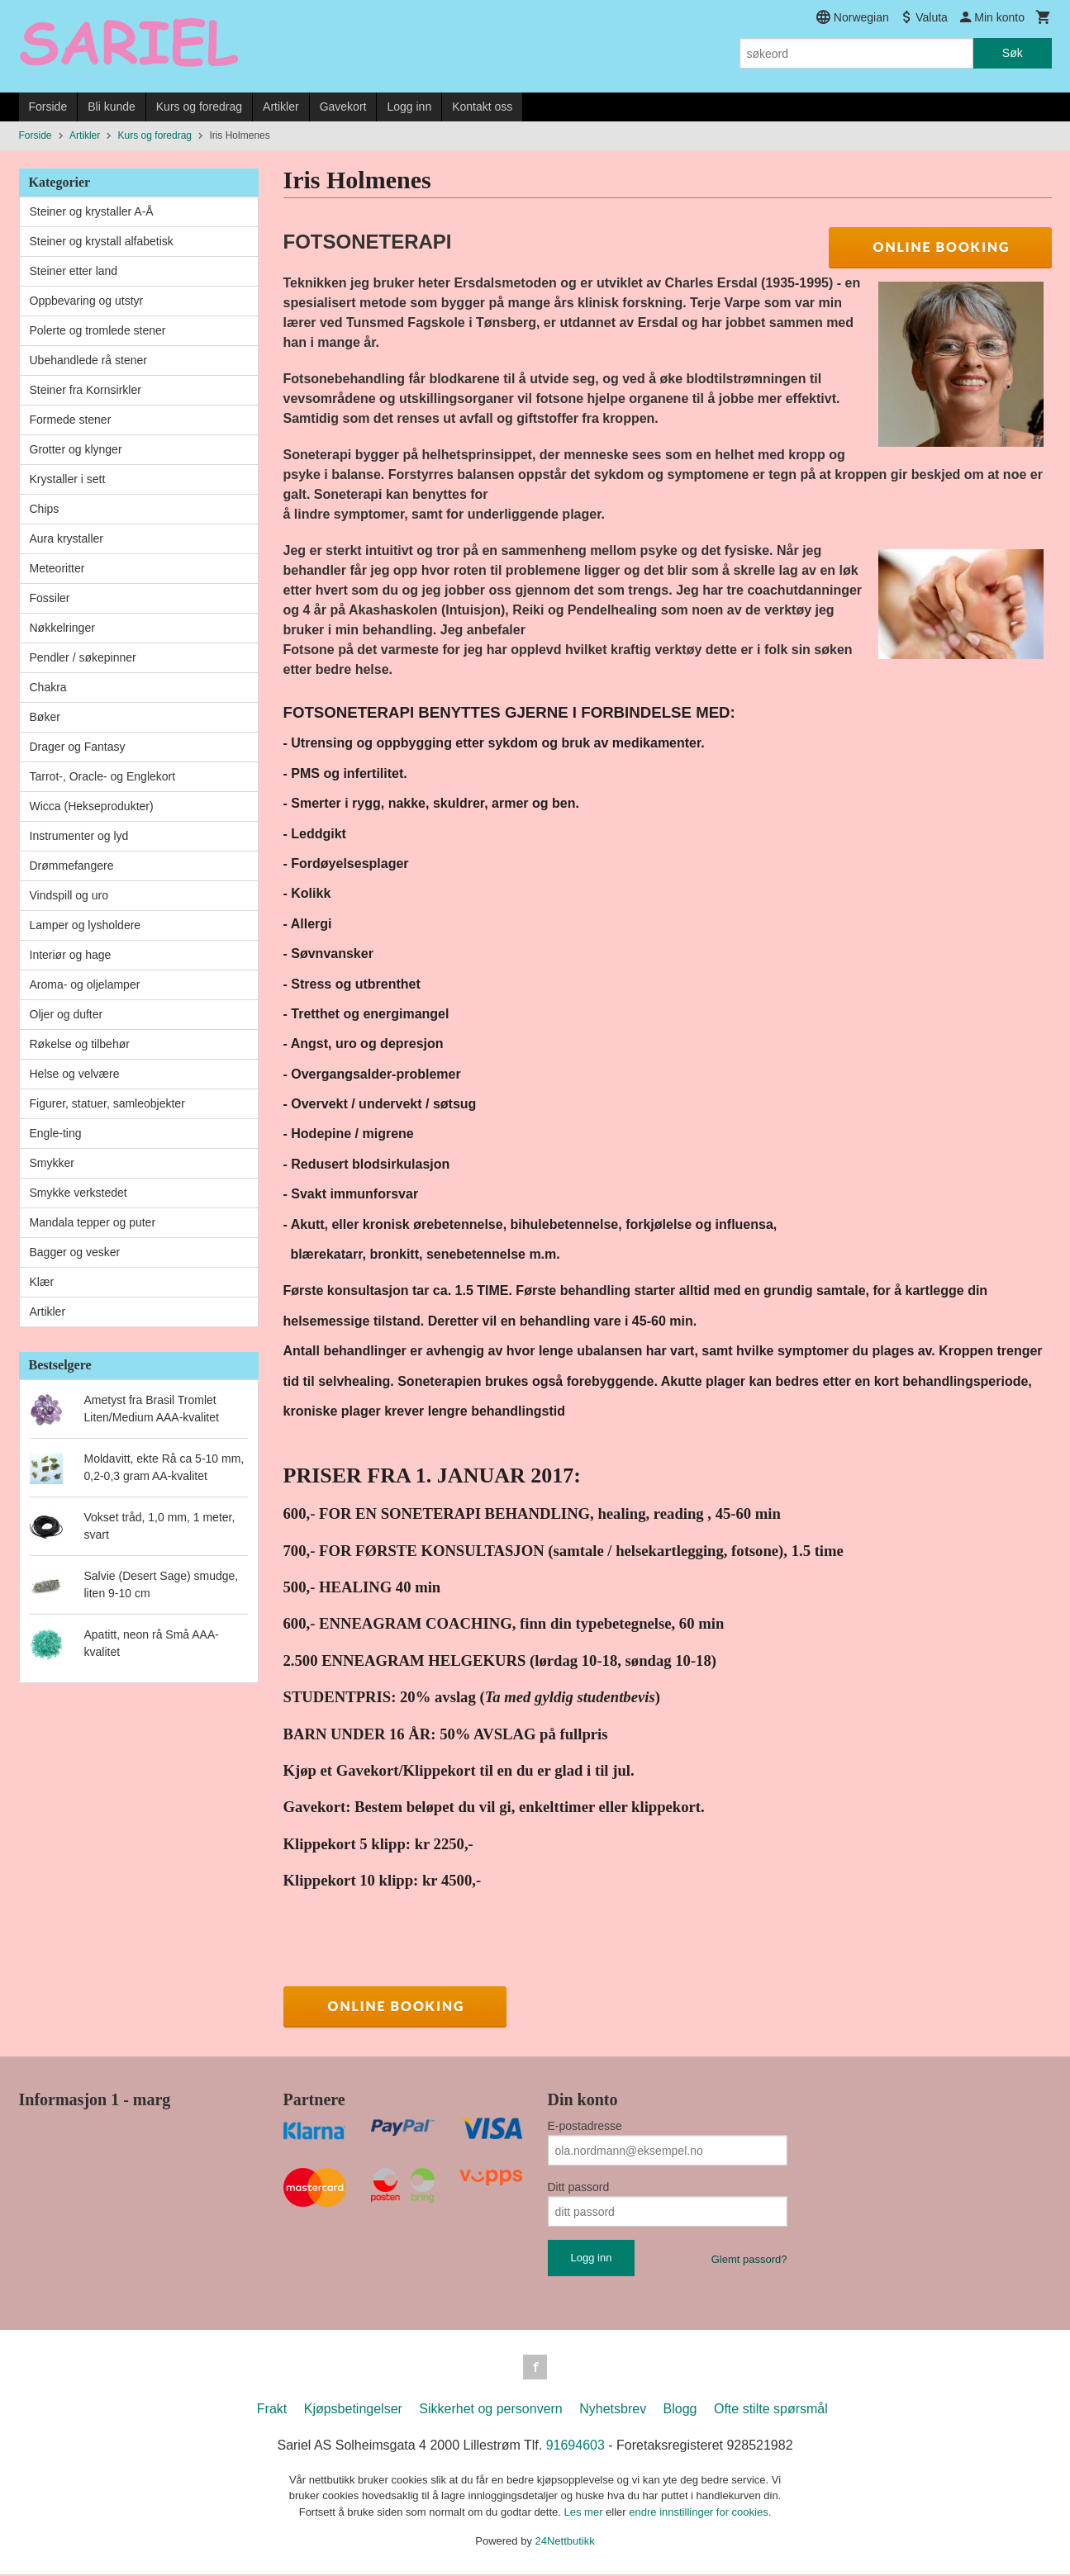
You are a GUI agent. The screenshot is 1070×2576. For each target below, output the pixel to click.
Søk (1012, 52)
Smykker (52, 1162)
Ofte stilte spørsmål (771, 2410)
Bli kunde (112, 106)
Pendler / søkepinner (83, 657)
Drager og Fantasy (78, 746)
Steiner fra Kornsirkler (85, 389)
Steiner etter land (74, 271)
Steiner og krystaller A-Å (92, 211)
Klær (42, 1281)
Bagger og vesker (75, 1252)
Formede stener (71, 419)
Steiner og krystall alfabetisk (102, 241)
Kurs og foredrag (199, 106)
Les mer (585, 2513)
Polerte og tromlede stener (98, 330)
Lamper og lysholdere (85, 925)
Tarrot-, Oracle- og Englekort (103, 776)
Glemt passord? (749, 2259)
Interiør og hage (71, 954)
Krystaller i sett (68, 479)
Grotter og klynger (76, 449)
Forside (48, 106)
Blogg (680, 2410)
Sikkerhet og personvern (490, 2410)
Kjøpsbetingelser (353, 2410)
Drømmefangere (72, 865)
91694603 (575, 2447)
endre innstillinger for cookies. (700, 2513)
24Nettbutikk (565, 2542)
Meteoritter (57, 568)
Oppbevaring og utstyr (87, 300)
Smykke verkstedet (78, 1192)
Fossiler (50, 598)
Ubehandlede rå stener (88, 360)
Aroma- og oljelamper (85, 984)
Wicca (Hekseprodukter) (92, 806)
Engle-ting (56, 1133)
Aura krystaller (66, 538)
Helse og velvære (75, 1073)
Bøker (45, 716)
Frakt (272, 2410)
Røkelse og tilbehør (80, 1044)
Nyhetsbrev (612, 2410)
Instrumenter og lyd (79, 835)
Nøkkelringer (62, 627)
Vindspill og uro (69, 895)
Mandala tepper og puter (93, 1222)
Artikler (281, 106)
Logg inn (409, 106)
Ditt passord (579, 2187)
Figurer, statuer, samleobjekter (107, 1103)
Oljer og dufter (66, 1014)
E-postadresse (585, 2125)
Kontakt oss (482, 106)
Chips (44, 508)
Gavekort (343, 106)
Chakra (48, 687)
